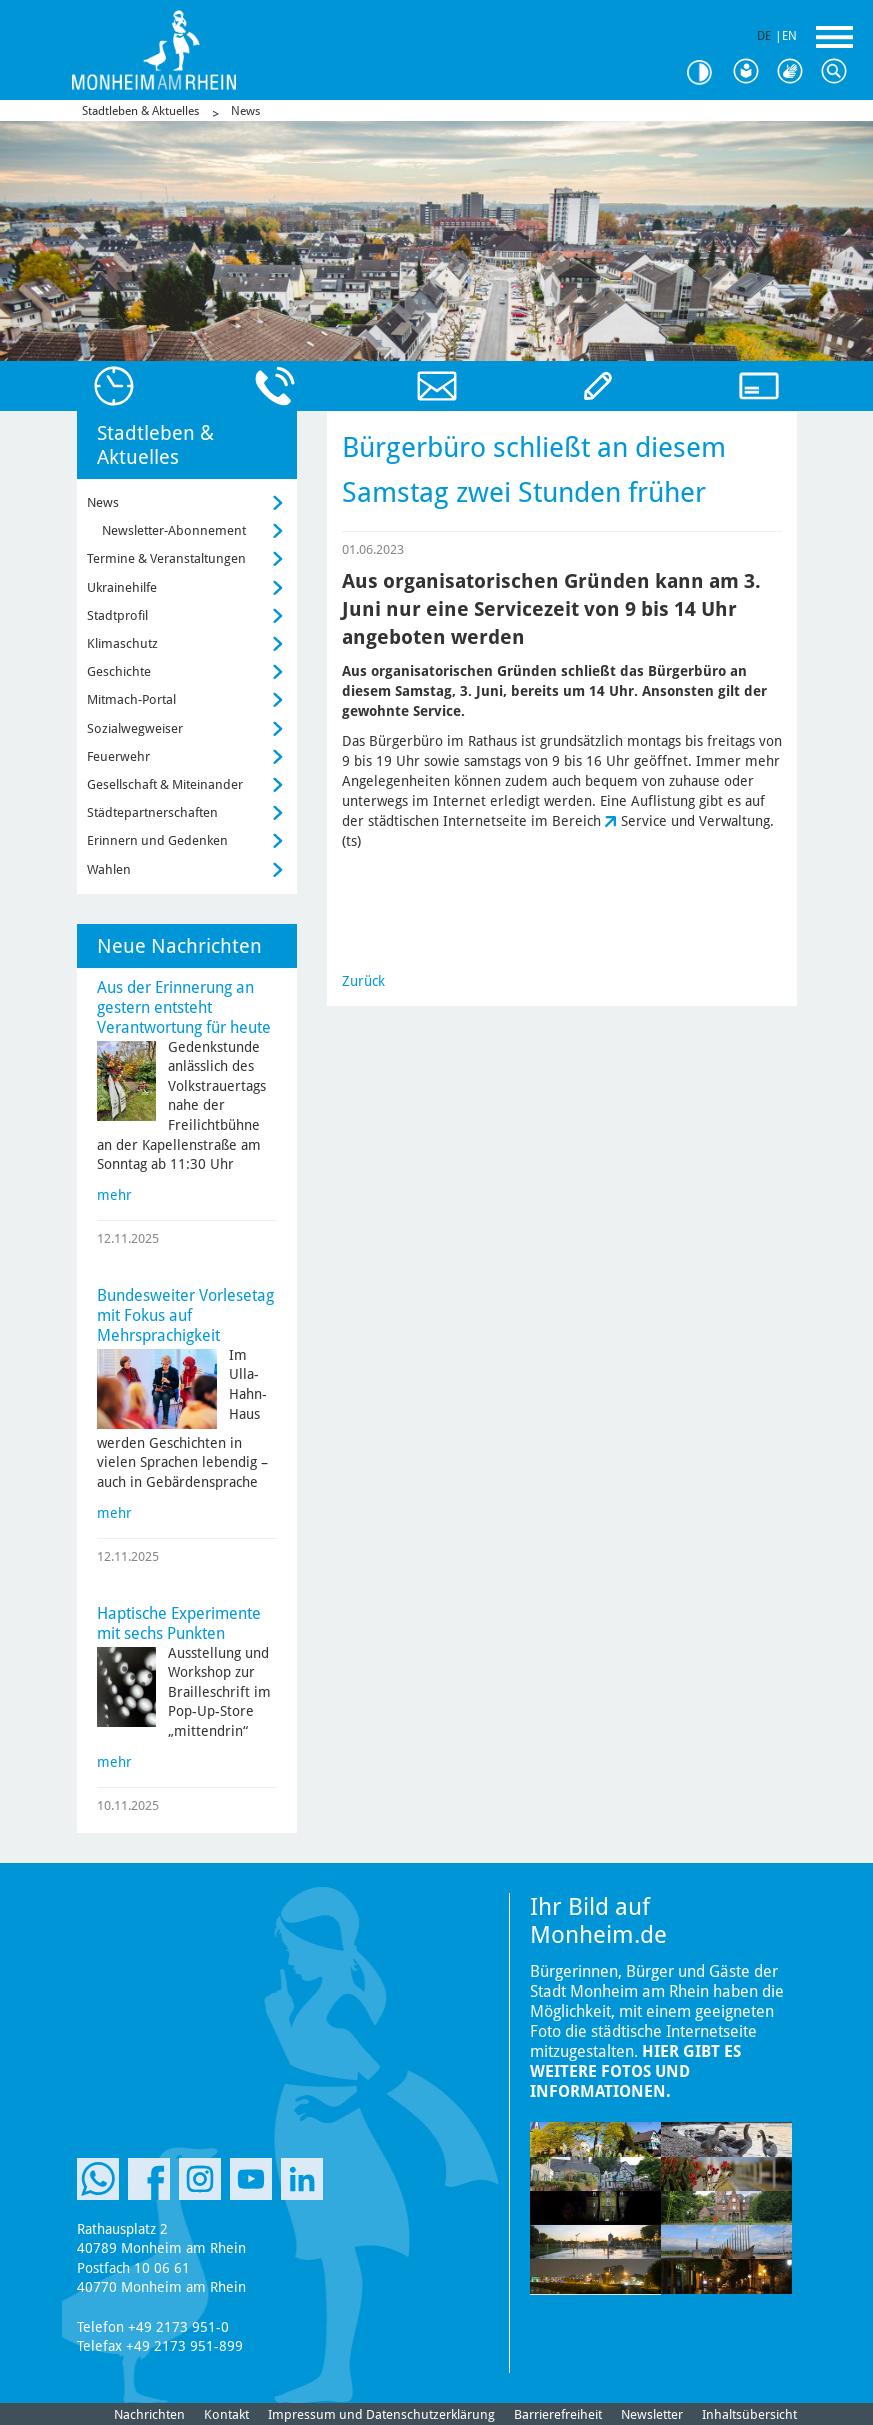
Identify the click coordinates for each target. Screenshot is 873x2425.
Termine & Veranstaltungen (166, 558)
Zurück (363, 981)
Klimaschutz (122, 643)
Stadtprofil (117, 615)
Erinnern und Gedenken (157, 840)
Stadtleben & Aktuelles (140, 111)
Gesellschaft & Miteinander (165, 784)
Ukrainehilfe (122, 587)
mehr (114, 1195)
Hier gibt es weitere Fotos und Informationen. (635, 2071)
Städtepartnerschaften (152, 812)
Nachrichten (149, 2414)
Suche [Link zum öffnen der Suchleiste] (839, 72)
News (245, 111)
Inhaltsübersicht (749, 2414)
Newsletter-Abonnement (174, 530)
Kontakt (226, 2414)
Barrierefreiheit (558, 2414)
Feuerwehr (118, 756)
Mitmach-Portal (131, 699)
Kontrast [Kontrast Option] (707, 72)
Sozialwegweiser (135, 728)
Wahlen (109, 869)
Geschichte (119, 671)
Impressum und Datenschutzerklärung (381, 2414)
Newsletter (652, 2414)
